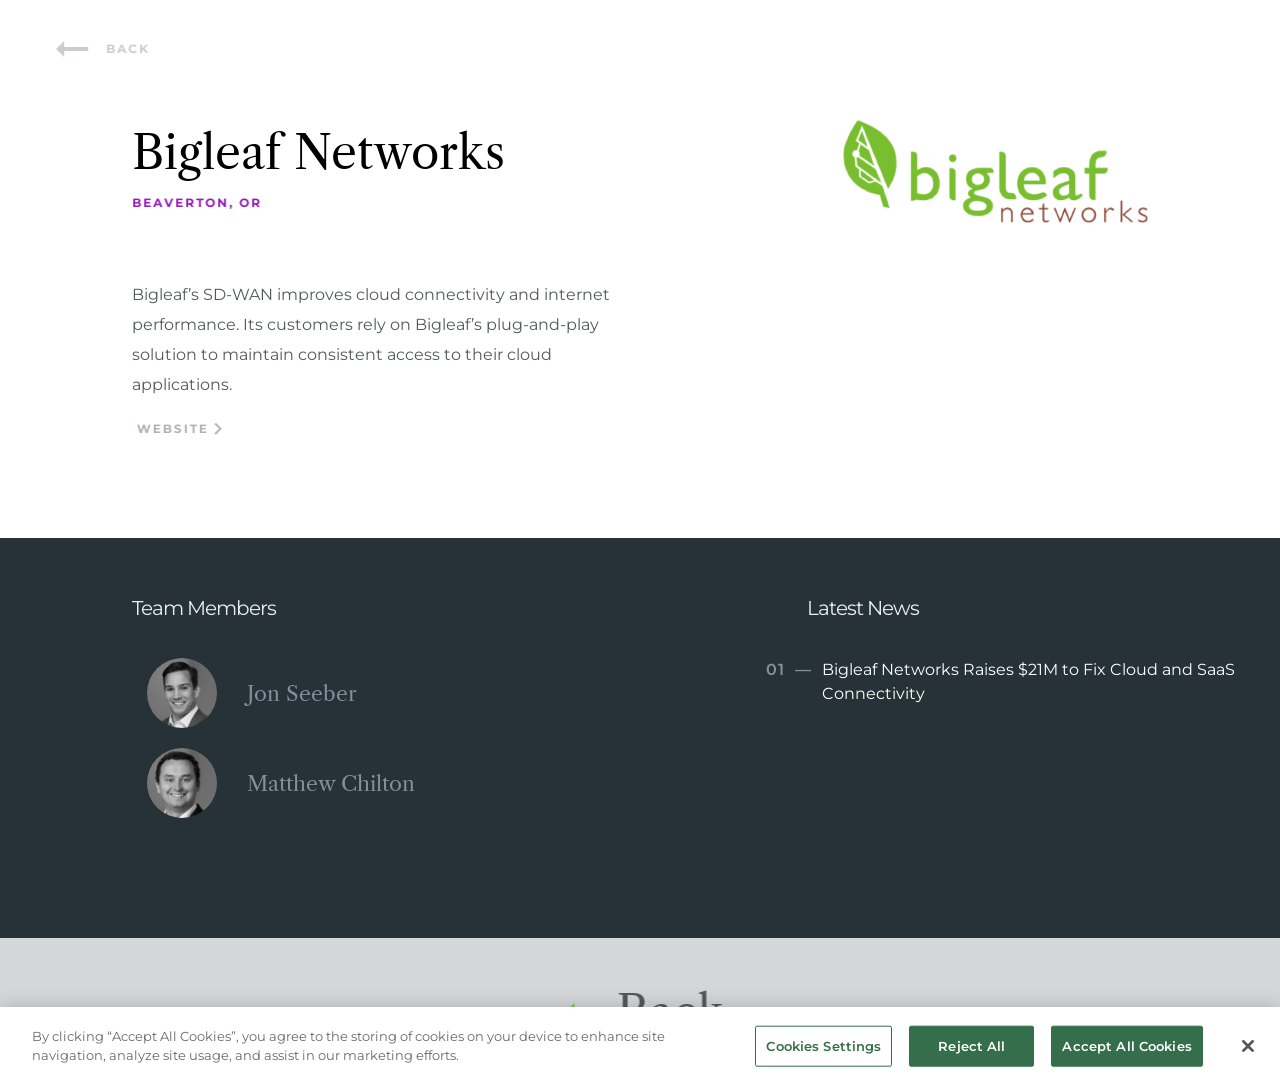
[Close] (1248, 1051)
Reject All (971, 1051)
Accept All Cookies (1126, 1051)
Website (182, 428)
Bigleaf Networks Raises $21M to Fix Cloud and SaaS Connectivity (998, 680)
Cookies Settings (823, 1051)
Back (106, 49)
